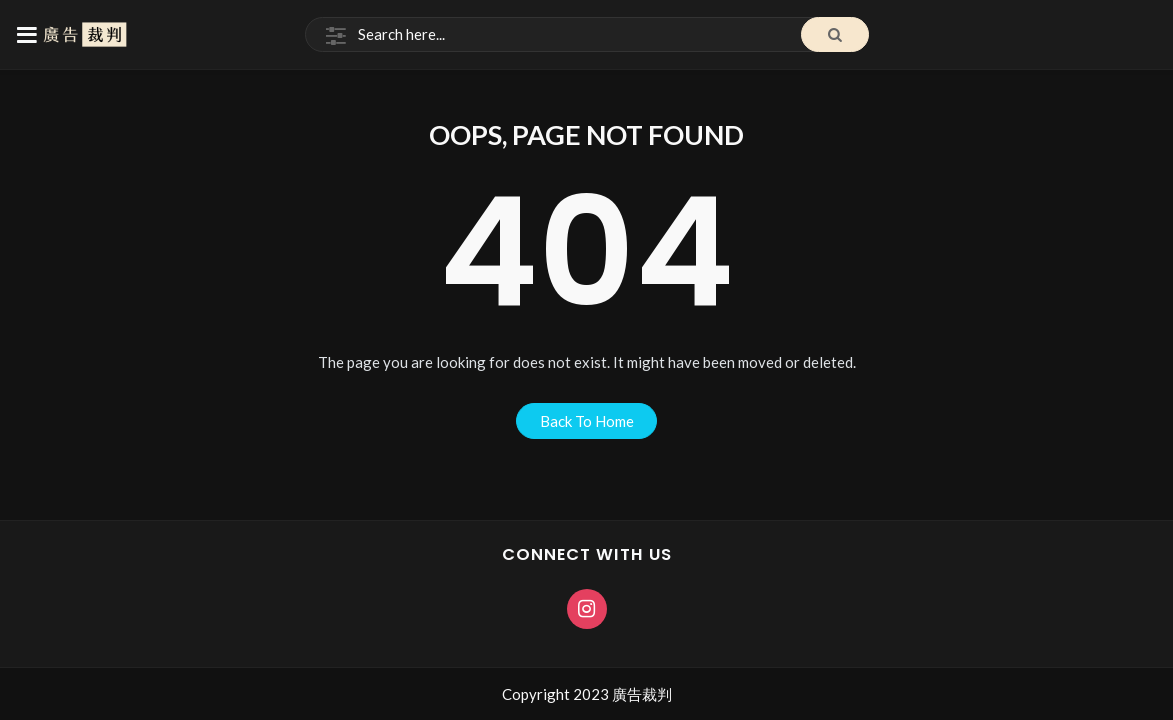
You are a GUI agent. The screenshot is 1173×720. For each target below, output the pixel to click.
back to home (587, 421)
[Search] (587, 35)
